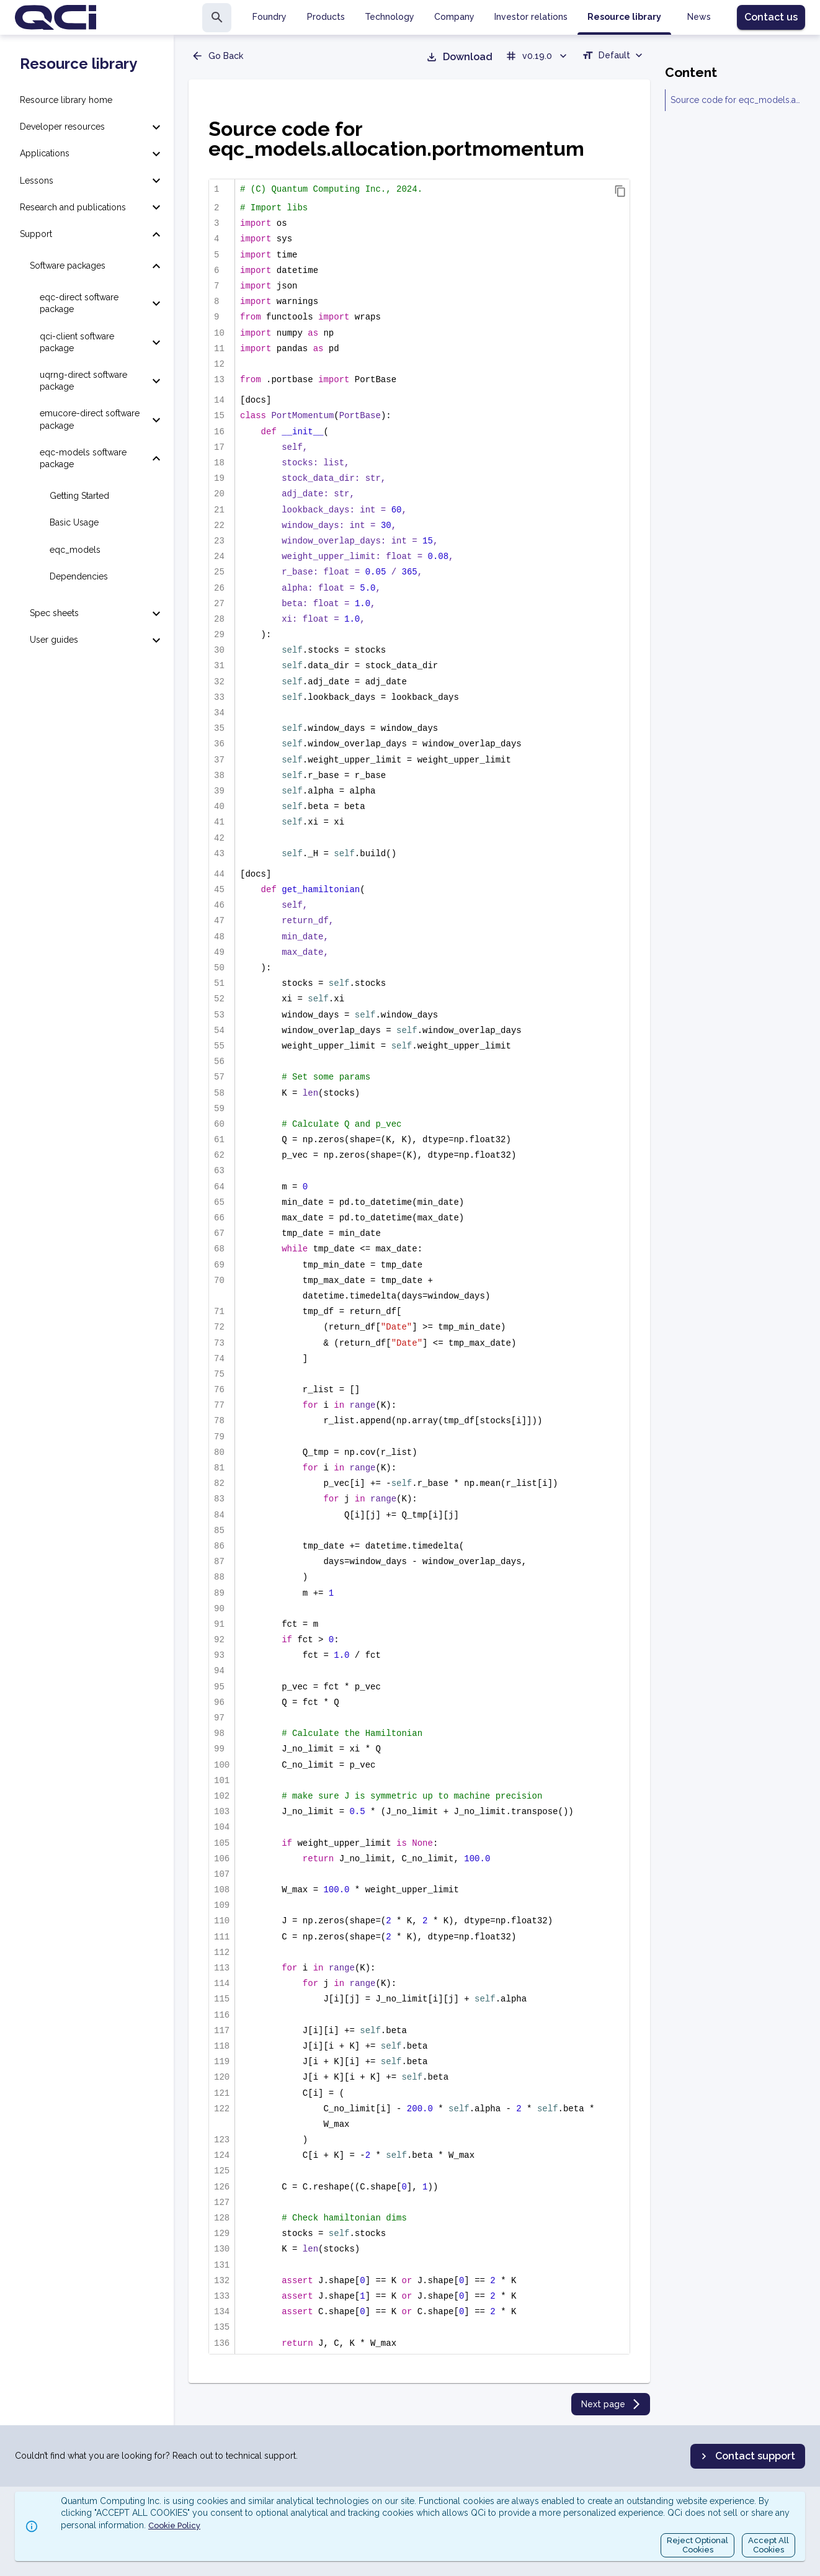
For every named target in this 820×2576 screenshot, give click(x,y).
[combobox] (613, 57)
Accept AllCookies (768, 2545)
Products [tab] (326, 17)
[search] (216, 17)
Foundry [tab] (269, 17)
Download (459, 57)
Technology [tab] (389, 17)
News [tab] (699, 17)
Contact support (746, 2456)
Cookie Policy (174, 2525)
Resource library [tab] (624, 17)
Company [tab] (454, 17)
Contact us (771, 17)
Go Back (217, 56)
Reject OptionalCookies (697, 2545)
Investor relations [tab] (531, 17)
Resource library (78, 64)
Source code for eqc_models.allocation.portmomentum (735, 100)
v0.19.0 (537, 56)
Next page (612, 2404)
